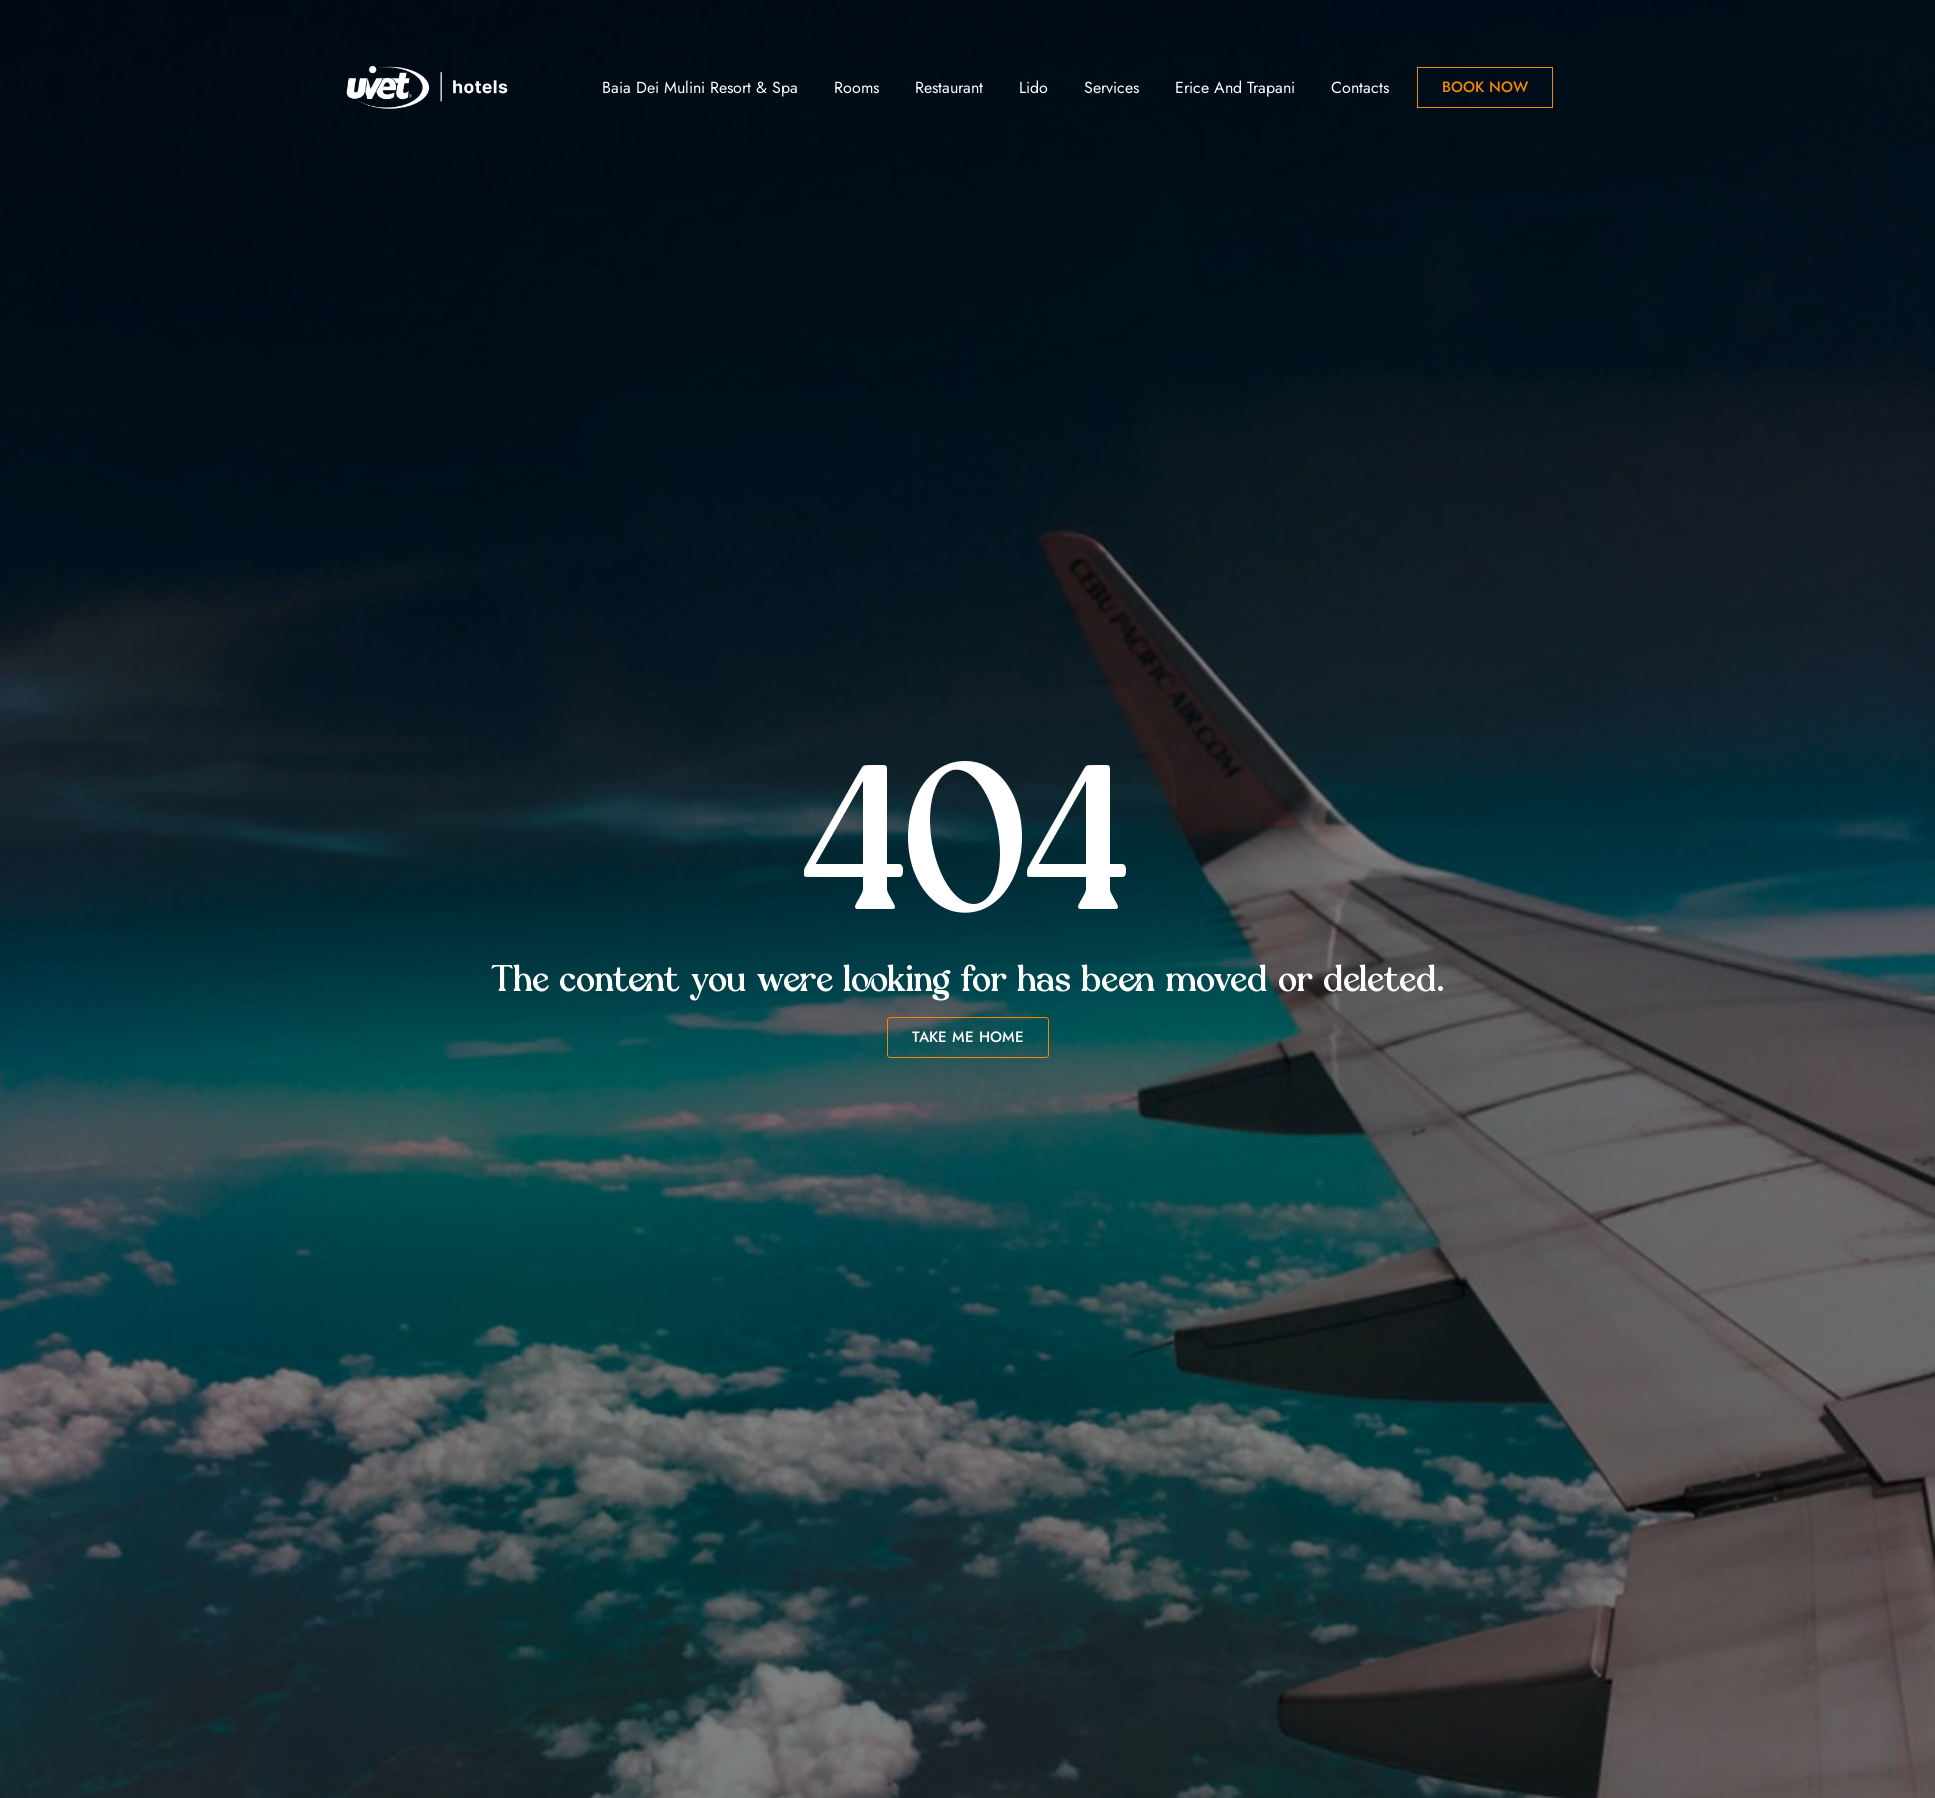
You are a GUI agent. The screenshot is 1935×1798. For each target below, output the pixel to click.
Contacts (1360, 87)
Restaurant (949, 87)
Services (1111, 87)
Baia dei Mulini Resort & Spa (700, 87)
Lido (1033, 87)
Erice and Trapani (1235, 87)
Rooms (856, 87)
